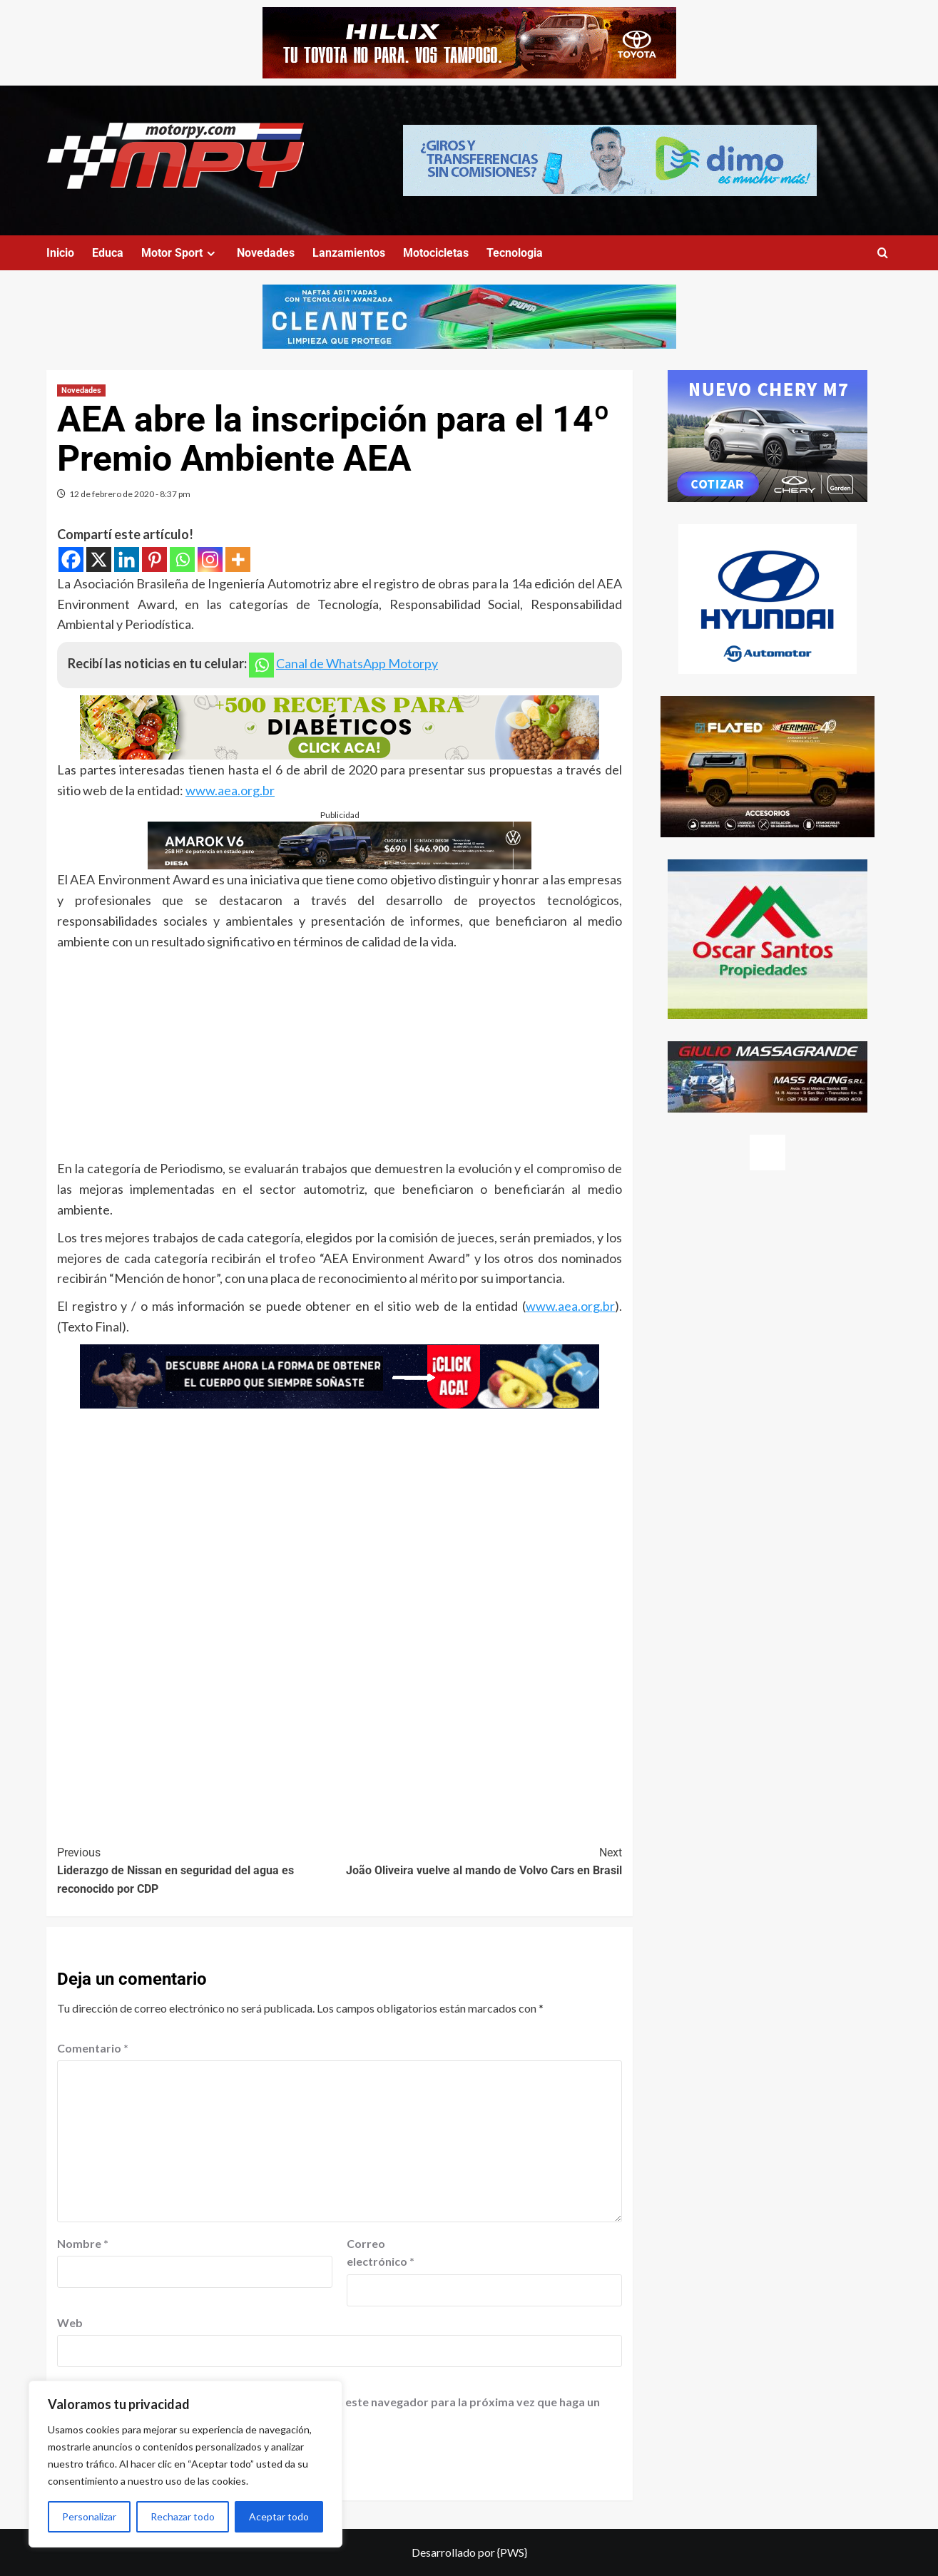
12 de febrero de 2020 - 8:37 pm (129, 494)
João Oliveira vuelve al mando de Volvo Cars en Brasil (481, 1861)
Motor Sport (180, 253)
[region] (185, 2464)
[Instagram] (210, 559)
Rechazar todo (183, 2516)
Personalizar (89, 2516)
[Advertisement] (339, 1058)
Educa (107, 253)
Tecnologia (514, 253)
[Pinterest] (154, 559)
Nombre (82, 2243)
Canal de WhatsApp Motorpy (357, 663)
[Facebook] (70, 559)
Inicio (60, 253)
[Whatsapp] (182, 559)
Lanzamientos (348, 253)
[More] (237, 559)
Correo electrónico (380, 2253)
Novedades (266, 253)
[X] (98, 559)
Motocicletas (436, 253)
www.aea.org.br (230, 790)
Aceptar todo (279, 2516)
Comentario (92, 2048)
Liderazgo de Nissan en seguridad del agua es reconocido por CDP (198, 1870)
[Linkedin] (126, 559)
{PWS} (512, 2552)
